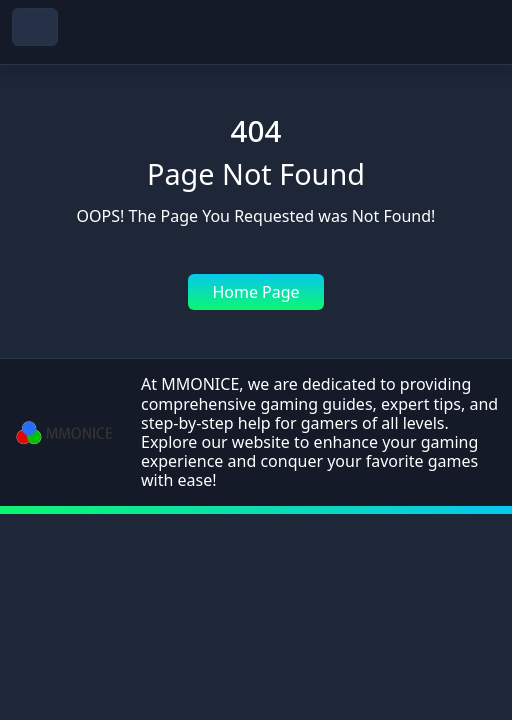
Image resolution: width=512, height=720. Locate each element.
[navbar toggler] (35, 27)
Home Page (255, 292)
